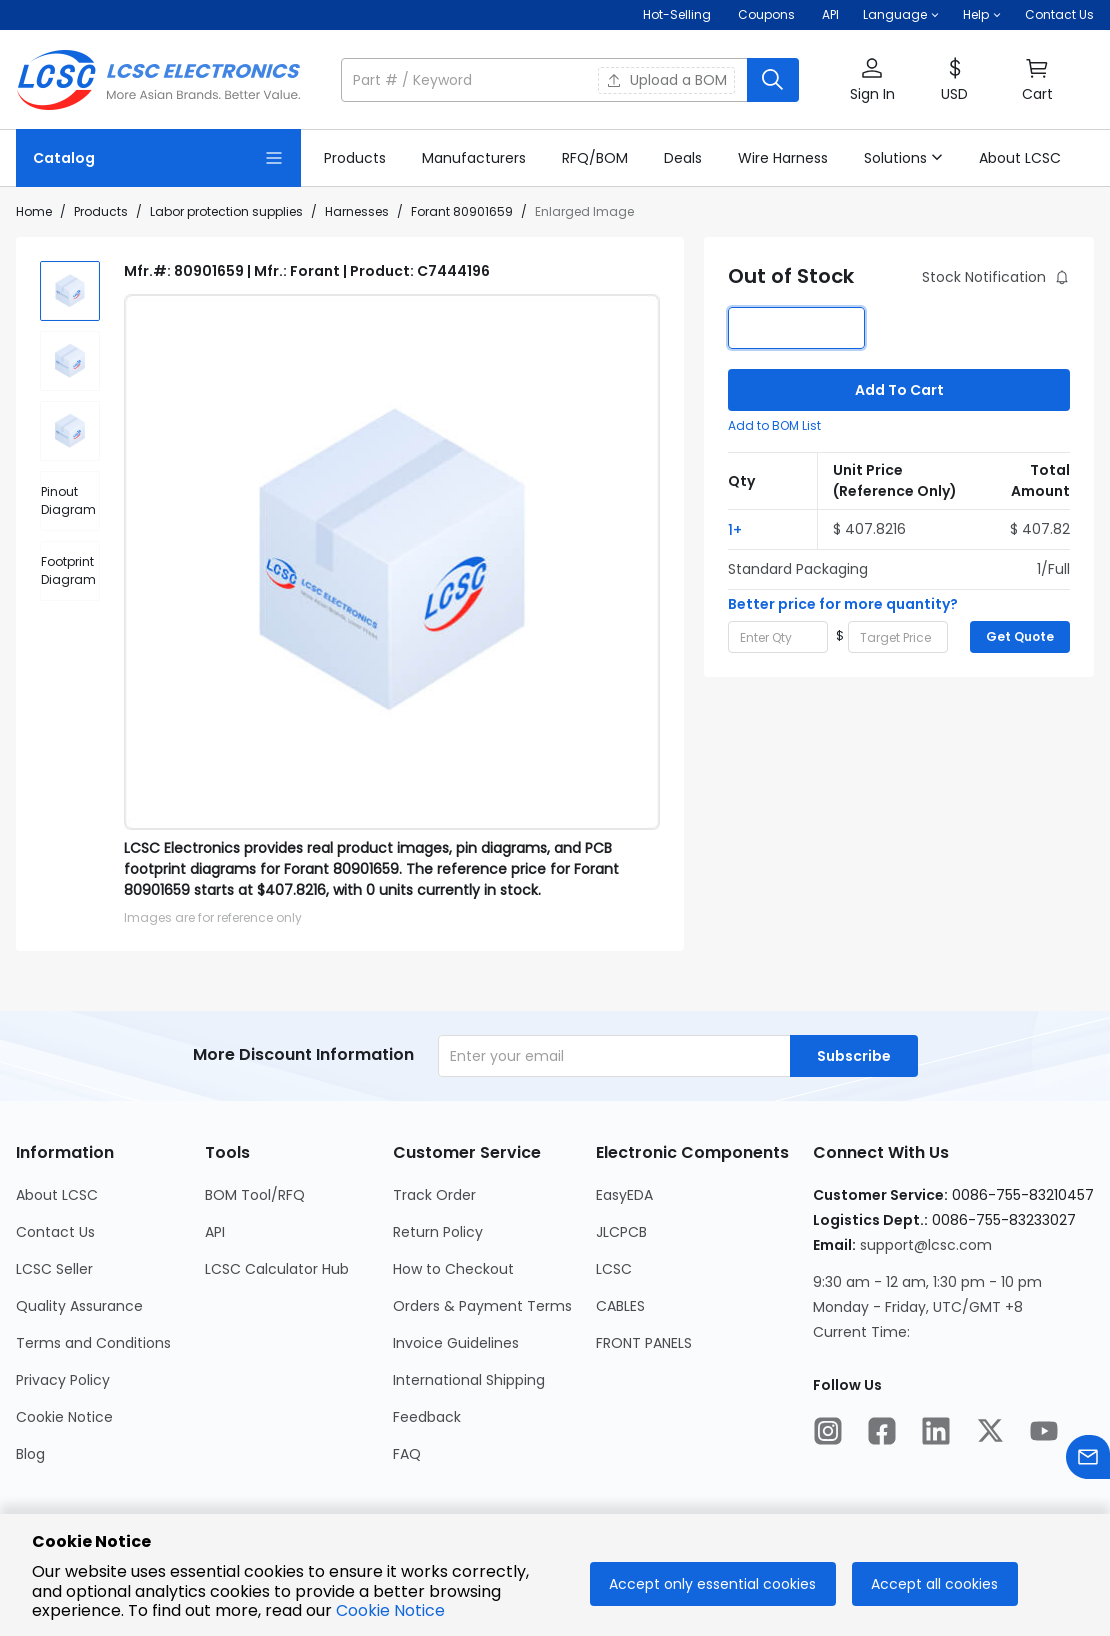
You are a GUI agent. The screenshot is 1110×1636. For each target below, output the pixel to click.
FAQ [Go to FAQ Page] (407, 1454)
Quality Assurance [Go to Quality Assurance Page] (79, 1306)
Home (34, 211)
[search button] (773, 80)
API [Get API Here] (830, 14)
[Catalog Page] (158, 158)
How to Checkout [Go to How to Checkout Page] (453, 1269)
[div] (70, 501)
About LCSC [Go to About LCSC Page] (57, 1195)
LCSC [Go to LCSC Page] (614, 1269)
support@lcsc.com (926, 1245)
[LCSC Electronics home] (158, 80)
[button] (901, 15)
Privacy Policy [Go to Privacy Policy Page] (63, 1380)
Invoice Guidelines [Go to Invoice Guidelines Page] (456, 1343)
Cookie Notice (390, 1610)
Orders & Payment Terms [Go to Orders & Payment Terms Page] (482, 1306)
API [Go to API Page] (215, 1232)
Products (101, 211)
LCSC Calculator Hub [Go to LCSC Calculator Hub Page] (277, 1269)
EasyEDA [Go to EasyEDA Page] (624, 1195)
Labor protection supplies (226, 211)
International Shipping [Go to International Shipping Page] (469, 1380)
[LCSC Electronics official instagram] (828, 1434)
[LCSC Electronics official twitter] (990, 1434)
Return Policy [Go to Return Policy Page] (438, 1232)
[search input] (546, 80)
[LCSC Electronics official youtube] (1044, 1434)
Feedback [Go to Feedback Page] (427, 1417)
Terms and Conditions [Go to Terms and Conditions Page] (93, 1343)
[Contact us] (1088, 1460)
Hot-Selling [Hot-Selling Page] (678, 14)
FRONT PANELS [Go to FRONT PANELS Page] (644, 1343)
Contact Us (1059, 14)
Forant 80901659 (462, 211)
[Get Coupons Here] (766, 15)
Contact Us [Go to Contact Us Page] (55, 1232)
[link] (355, 158)
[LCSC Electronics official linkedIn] (936, 1434)
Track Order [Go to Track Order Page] (434, 1195)
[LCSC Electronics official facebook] (882, 1434)
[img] (70, 291)
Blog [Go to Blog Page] (30, 1454)
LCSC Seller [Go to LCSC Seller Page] (54, 1269)
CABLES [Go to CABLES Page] (620, 1306)
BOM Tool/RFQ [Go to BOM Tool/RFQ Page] (255, 1195)
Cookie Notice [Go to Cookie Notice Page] (64, 1417)
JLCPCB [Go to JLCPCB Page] (621, 1232)
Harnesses (357, 211)
